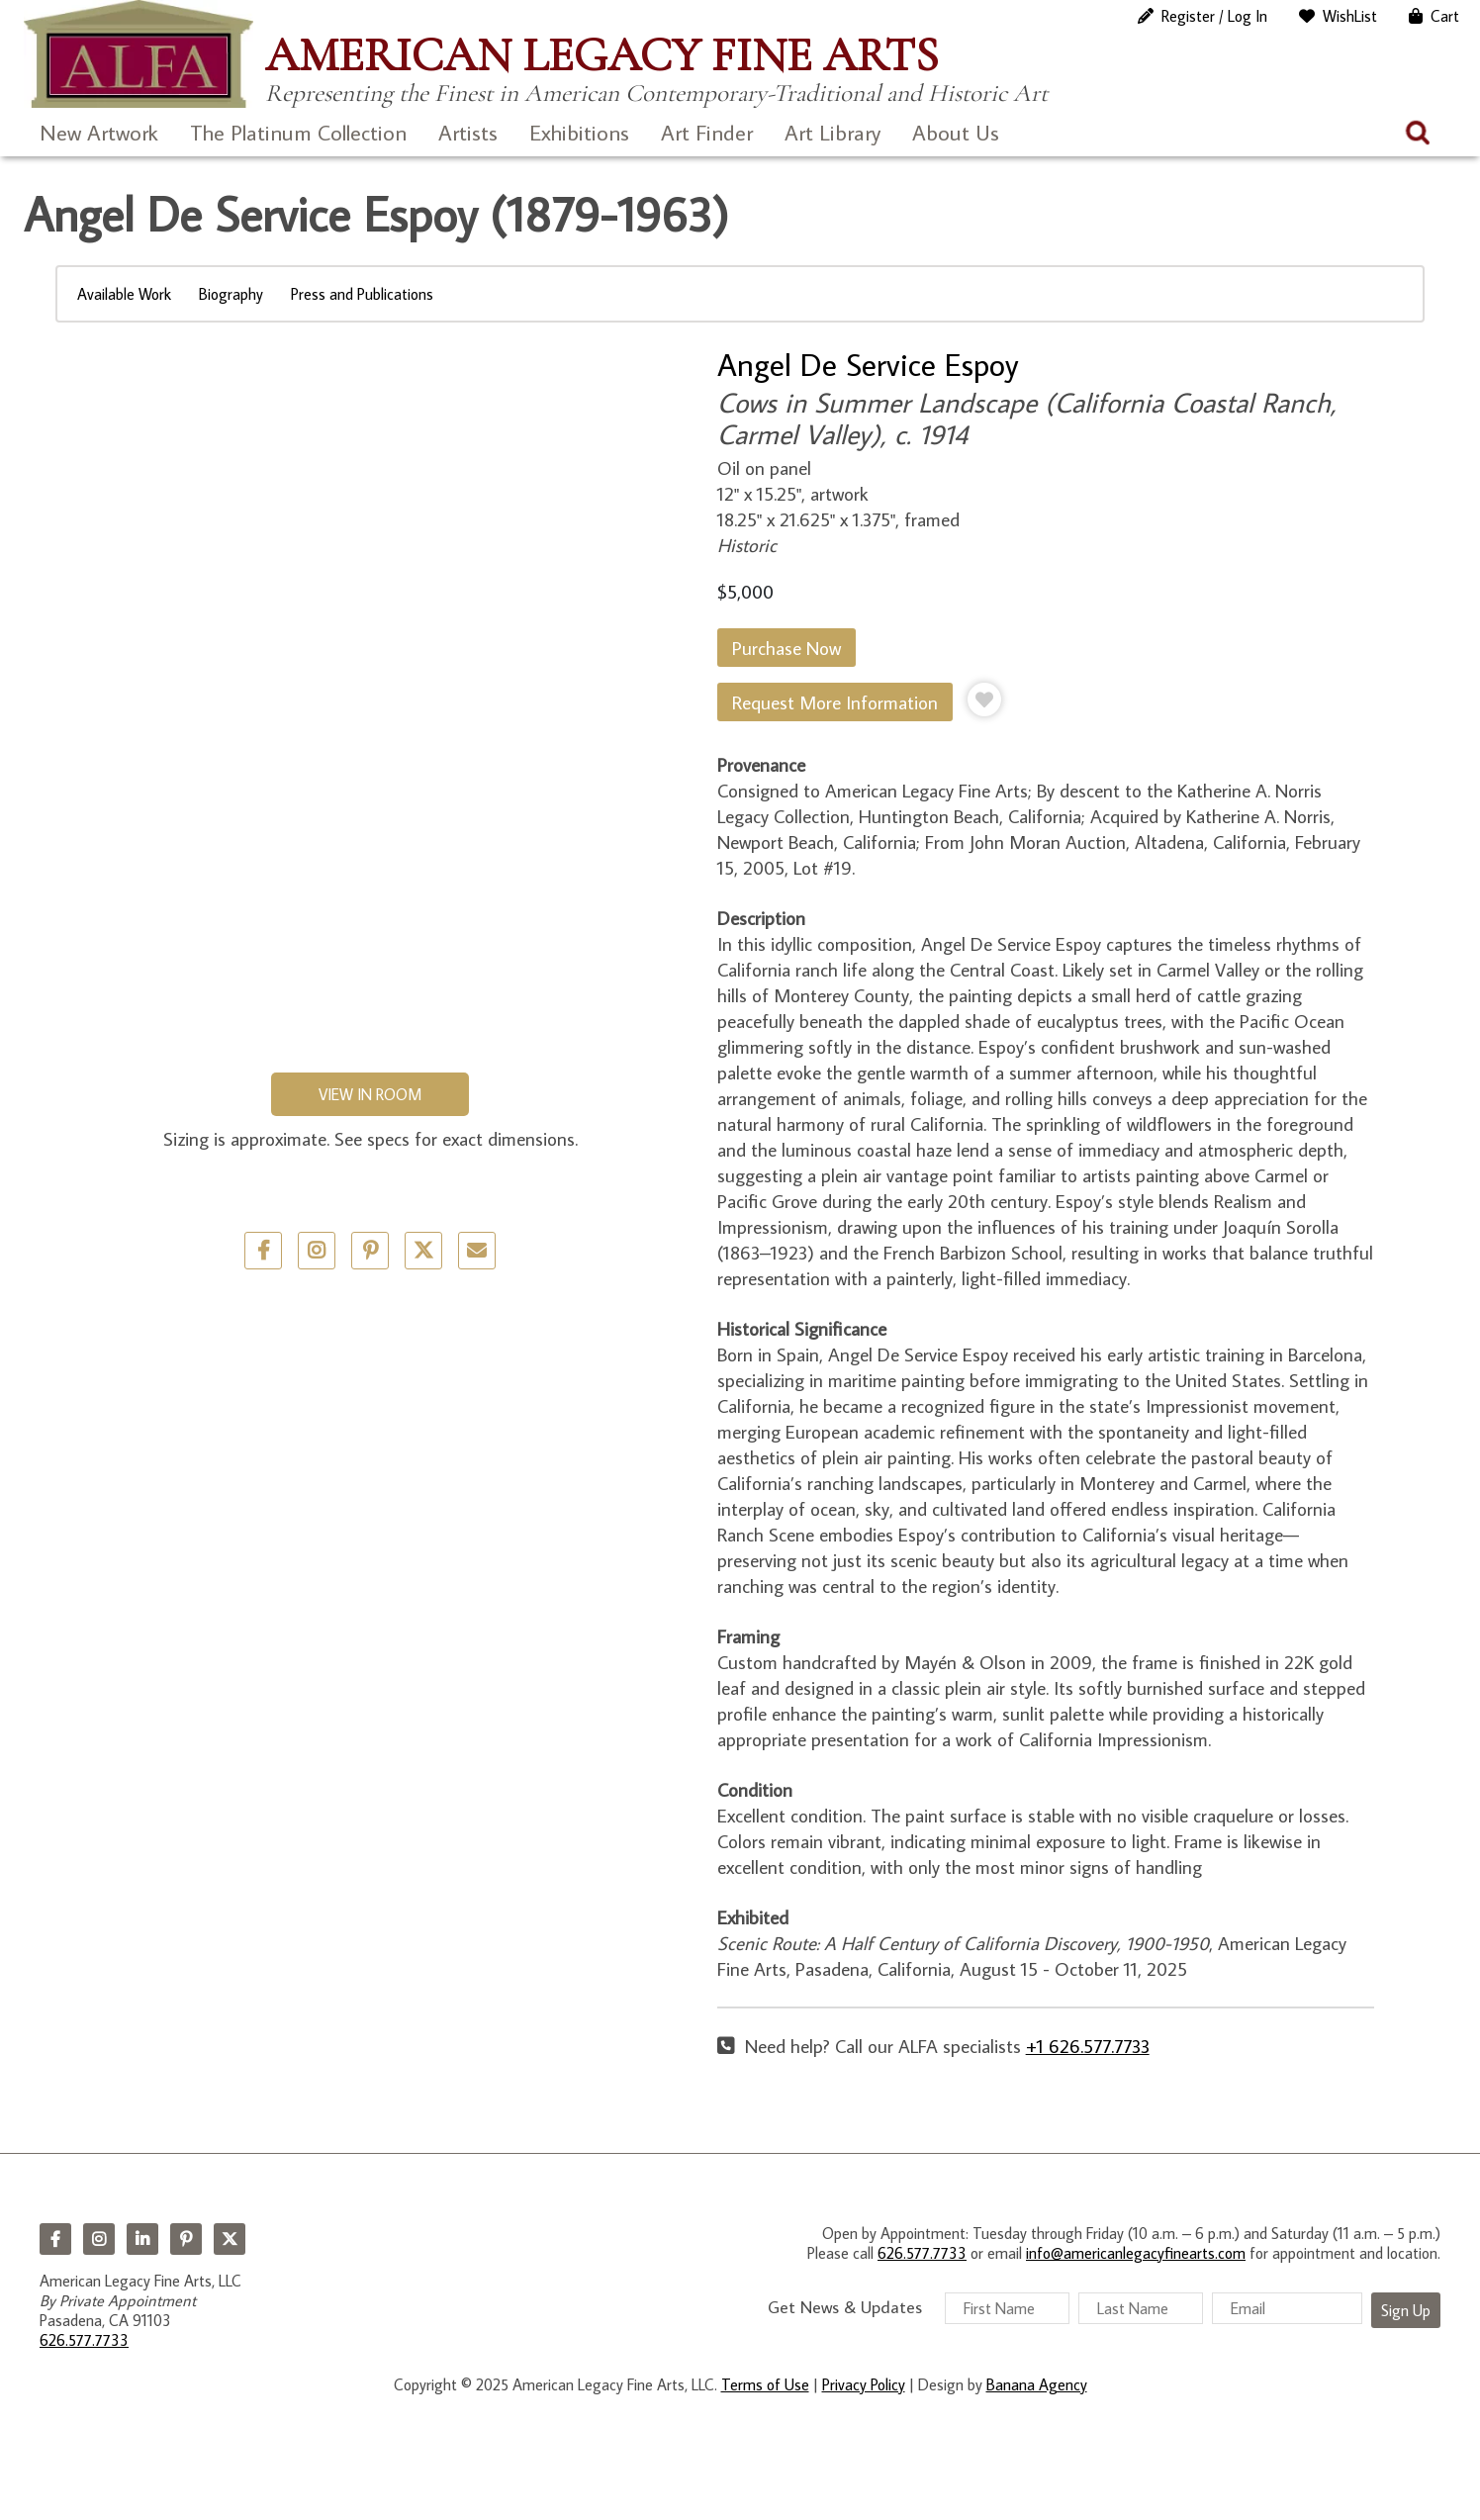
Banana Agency (1036, 2384)
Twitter (423, 1250)
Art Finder (707, 132)
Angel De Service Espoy (868, 364)
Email (477, 1250)
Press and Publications (362, 294)
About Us (955, 132)
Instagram (99, 2239)
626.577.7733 (84, 2340)
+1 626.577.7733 (1088, 2045)
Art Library (832, 132)
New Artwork (99, 132)
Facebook (55, 2239)
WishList (1350, 16)
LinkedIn (142, 2239)
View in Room (370, 1094)
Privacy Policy (863, 2384)
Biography (231, 294)
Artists (468, 132)
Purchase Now (786, 647)
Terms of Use (765, 2384)
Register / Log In (1214, 16)
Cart (1445, 16)
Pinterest (186, 2239)
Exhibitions (579, 132)
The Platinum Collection (298, 132)
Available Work (124, 294)
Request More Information (835, 702)
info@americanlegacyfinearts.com (1136, 2253)
